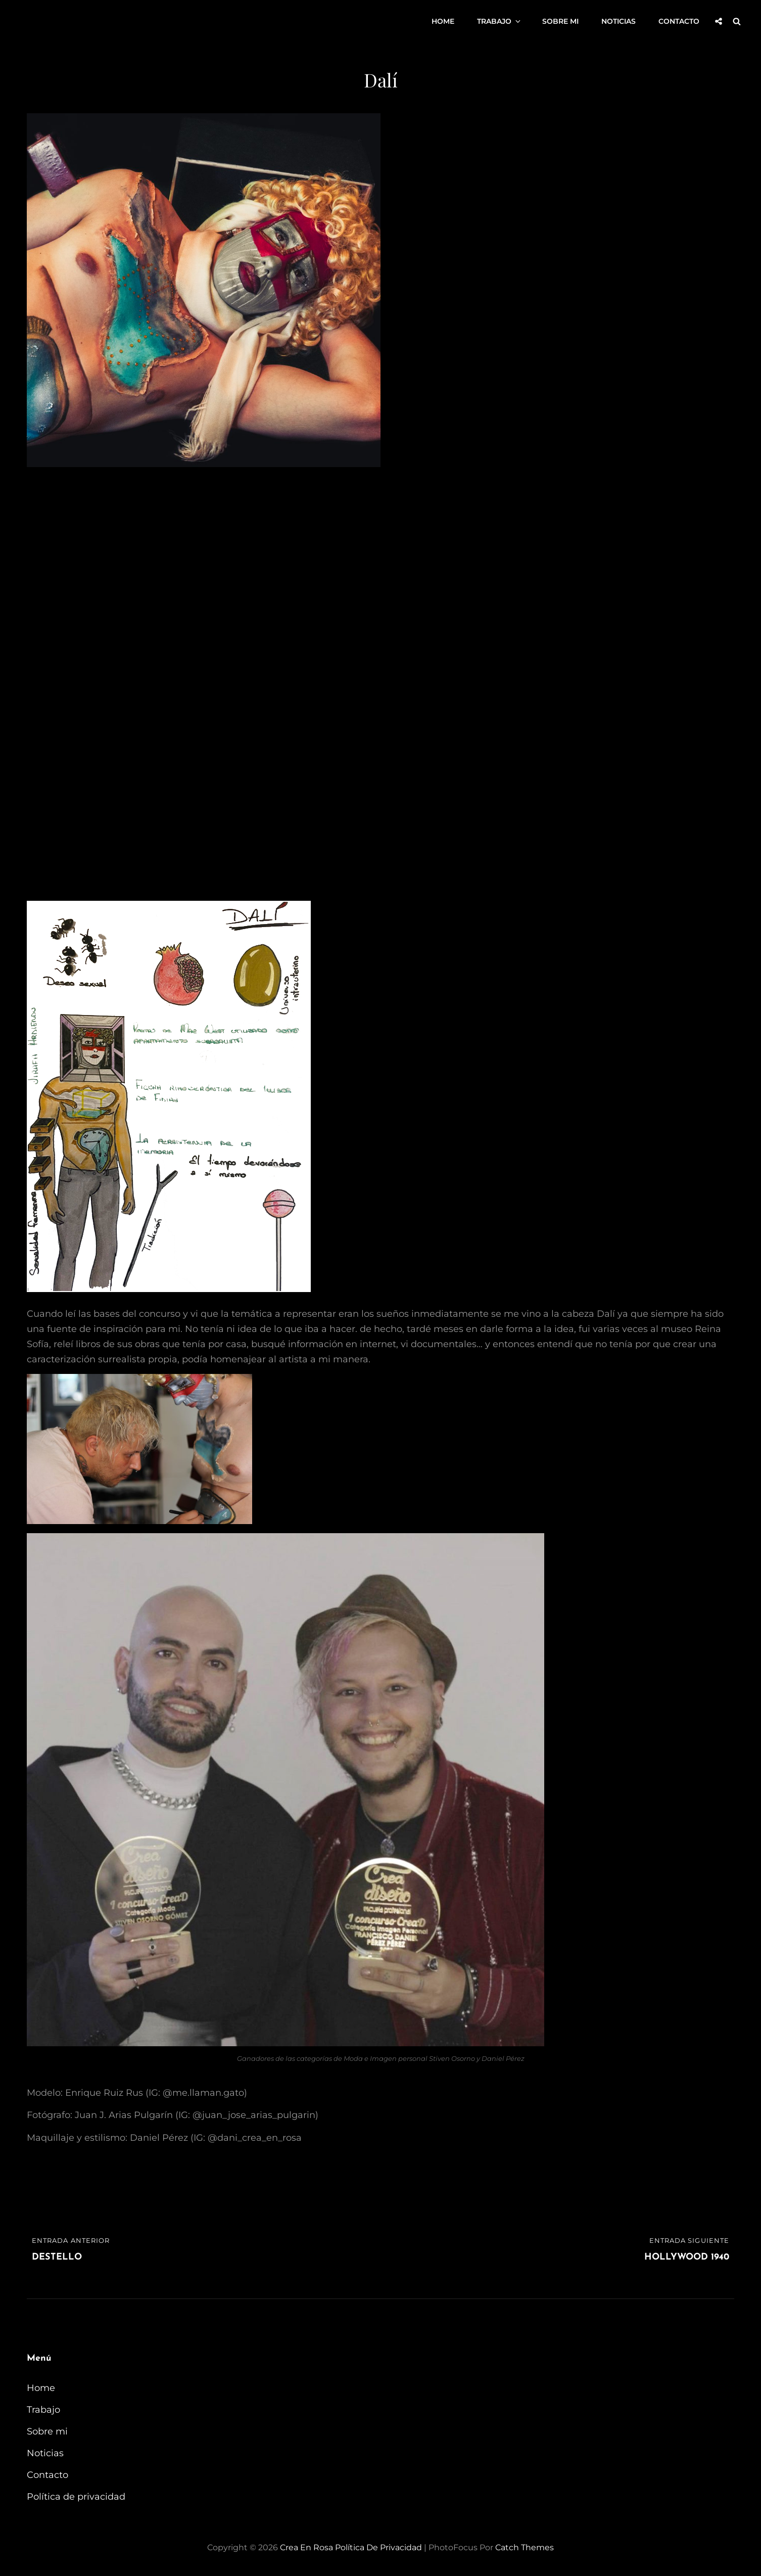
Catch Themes (524, 2547)
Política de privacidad (76, 2496)
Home (443, 21)
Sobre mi (560, 21)
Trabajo (499, 21)
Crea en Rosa (306, 2547)
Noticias (618, 21)
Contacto (678, 21)
